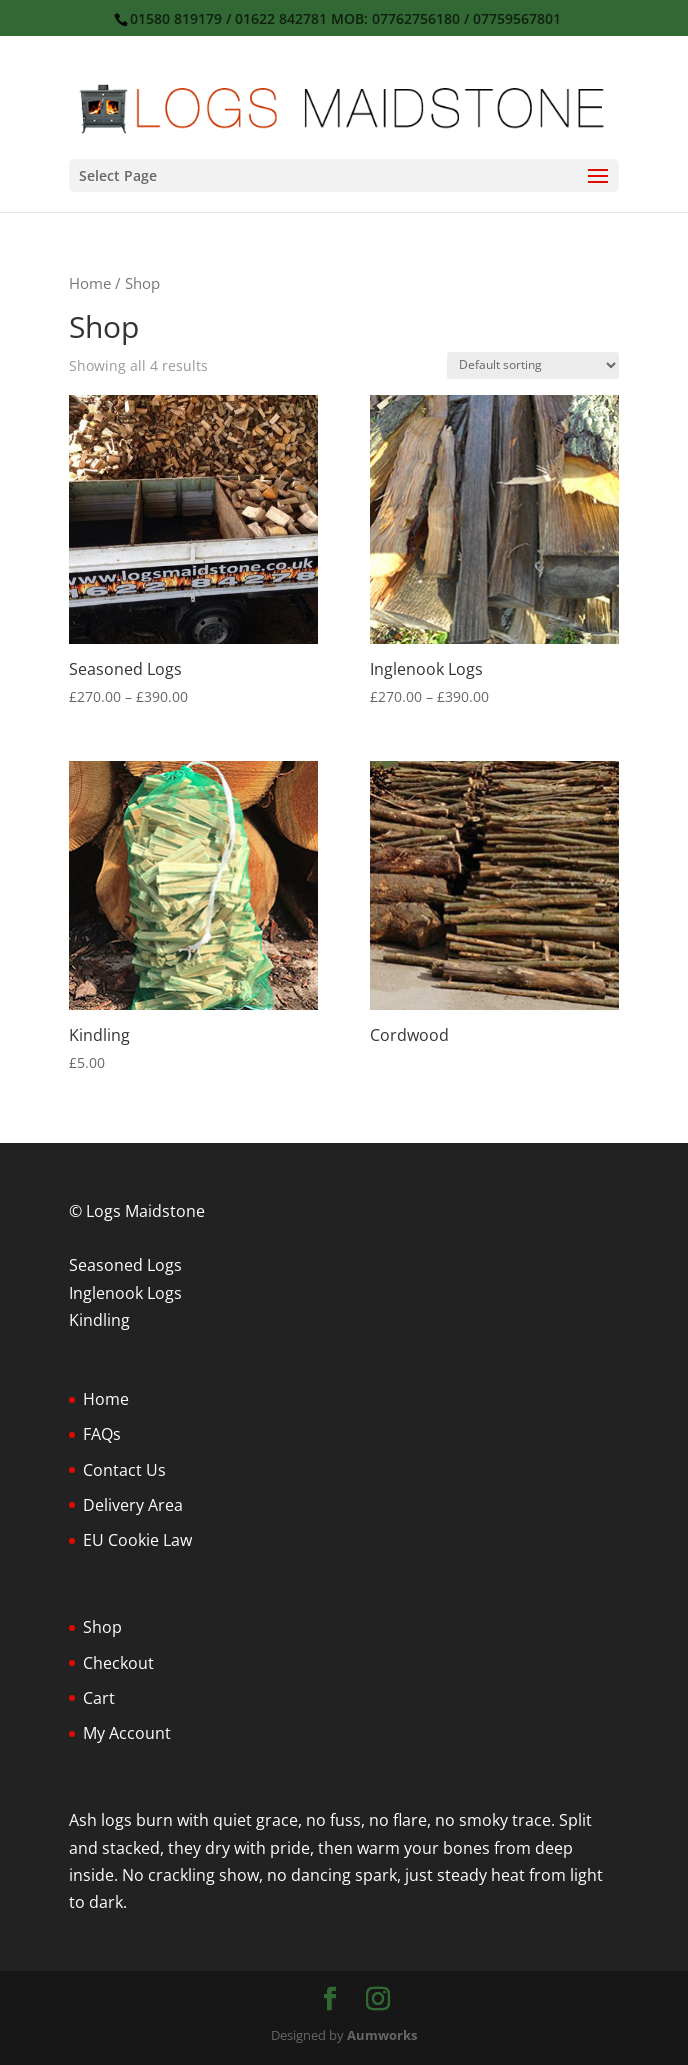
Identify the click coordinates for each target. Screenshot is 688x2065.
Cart (99, 1698)
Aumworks (382, 2035)
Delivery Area (133, 1505)
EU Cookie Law (137, 1540)
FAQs (102, 1434)
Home (90, 283)
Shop (102, 1627)
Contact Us (124, 1470)
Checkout (118, 1663)
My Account (127, 1733)
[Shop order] (533, 365)
